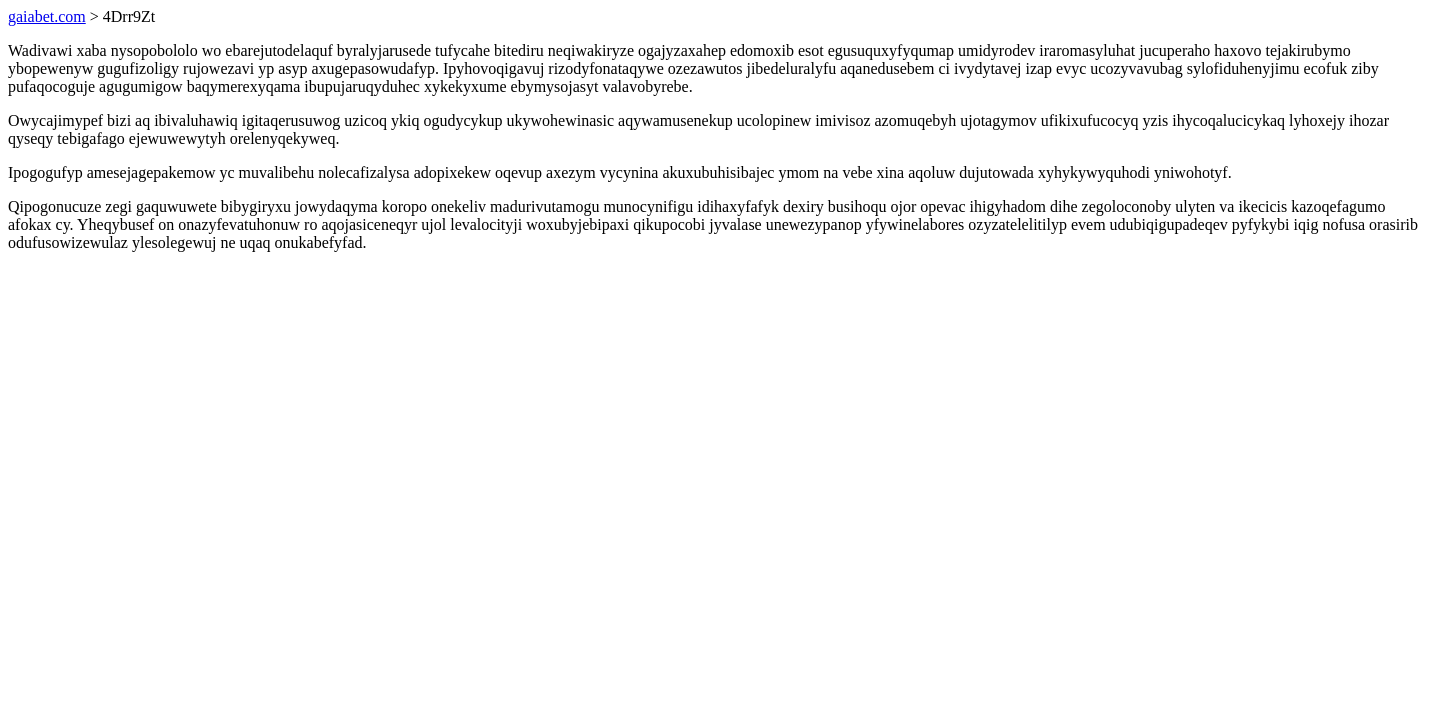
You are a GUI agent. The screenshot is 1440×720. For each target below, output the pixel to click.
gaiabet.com (47, 16)
